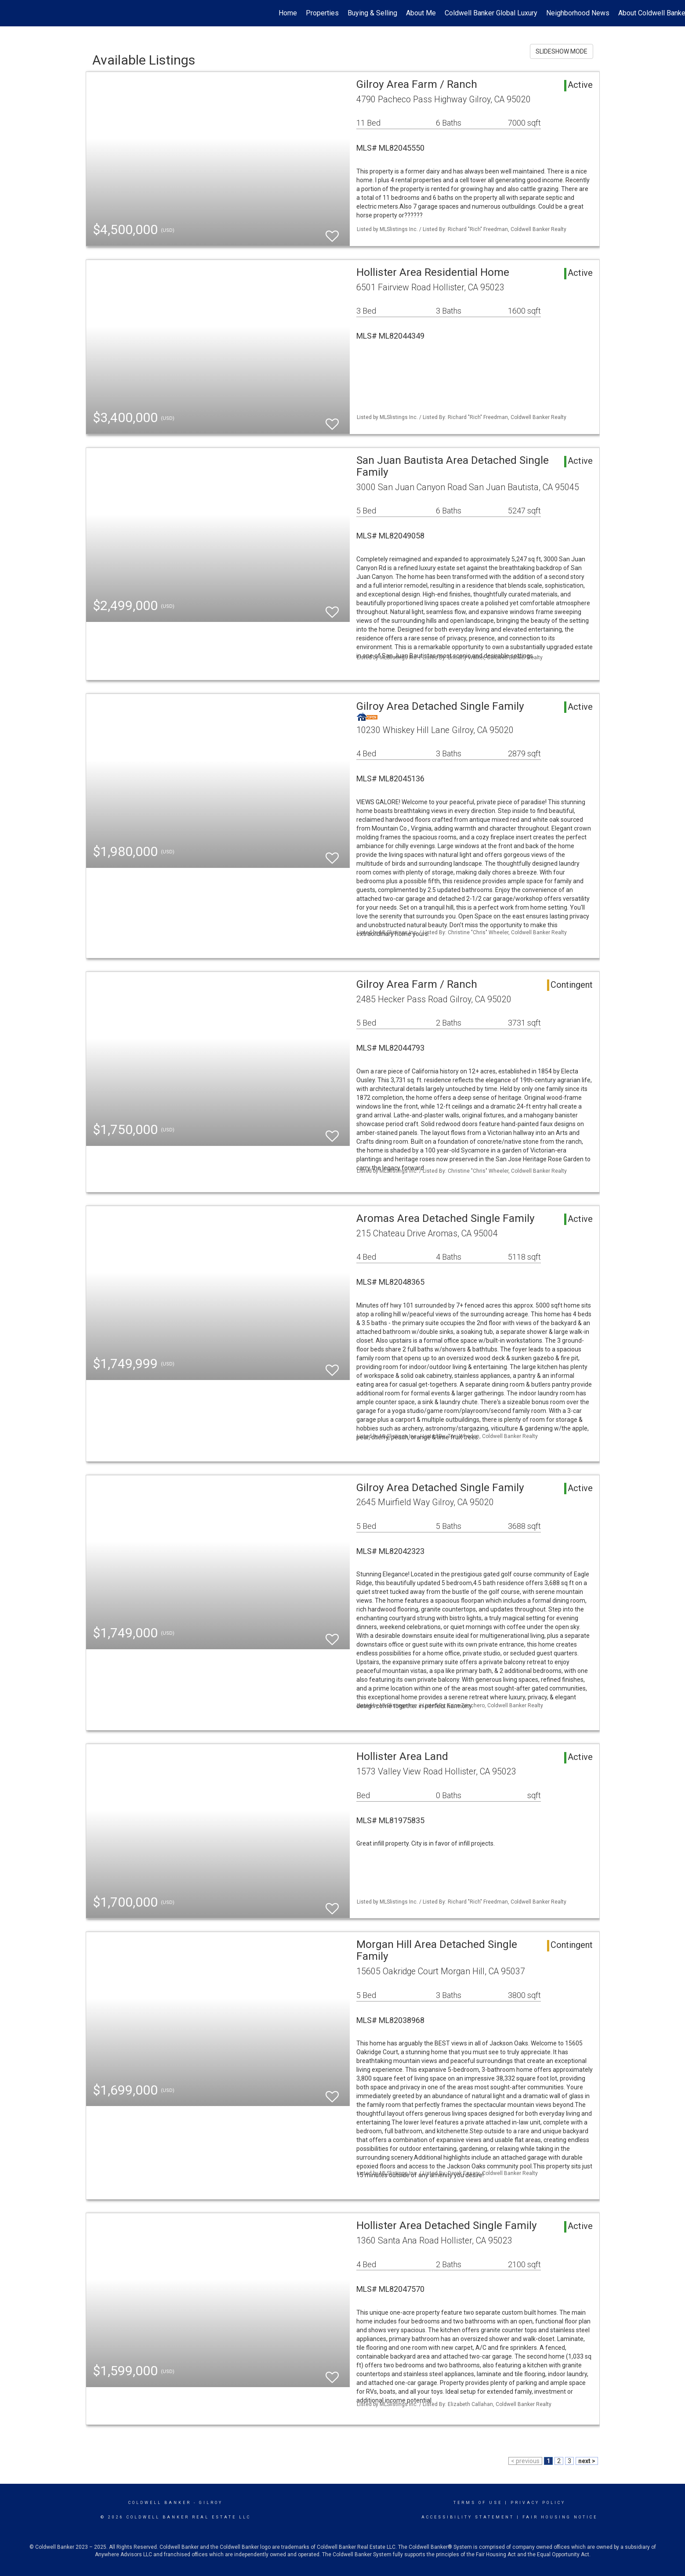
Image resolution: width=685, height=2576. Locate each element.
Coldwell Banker (159, 2502)
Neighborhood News (577, 13)
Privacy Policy (538, 2502)
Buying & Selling (372, 13)
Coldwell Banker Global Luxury (491, 13)
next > (586, 2460)
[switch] (332, 232)
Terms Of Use (477, 2502)
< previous (525, 2460)
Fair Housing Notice (560, 2517)
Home (288, 13)
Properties (322, 13)
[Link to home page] (11, 13)
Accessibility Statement (467, 2517)
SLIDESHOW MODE (561, 51)
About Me (421, 13)
